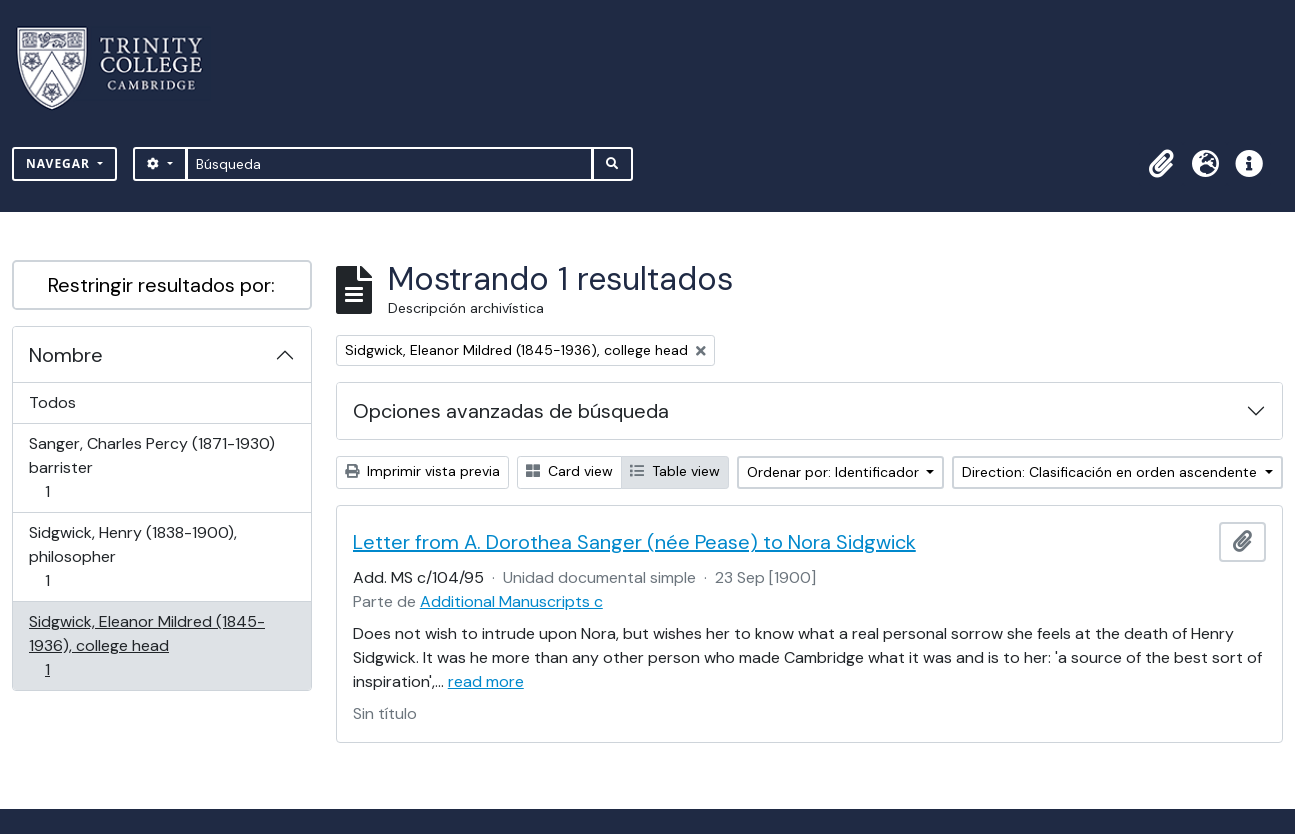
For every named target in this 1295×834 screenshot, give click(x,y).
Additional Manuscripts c (511, 601)
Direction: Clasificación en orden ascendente (1111, 472)
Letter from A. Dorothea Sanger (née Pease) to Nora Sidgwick (634, 542)
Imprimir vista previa (422, 471)
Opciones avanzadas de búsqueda (511, 411)
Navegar (60, 163)
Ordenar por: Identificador (835, 472)
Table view (675, 471)
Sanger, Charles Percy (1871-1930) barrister (151, 467)
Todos (52, 402)
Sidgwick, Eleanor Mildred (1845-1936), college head (146, 645)
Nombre (66, 355)
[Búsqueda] (389, 164)
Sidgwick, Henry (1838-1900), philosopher (132, 556)
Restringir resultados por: (161, 285)
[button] (1161, 164)
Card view (569, 471)
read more (486, 681)
